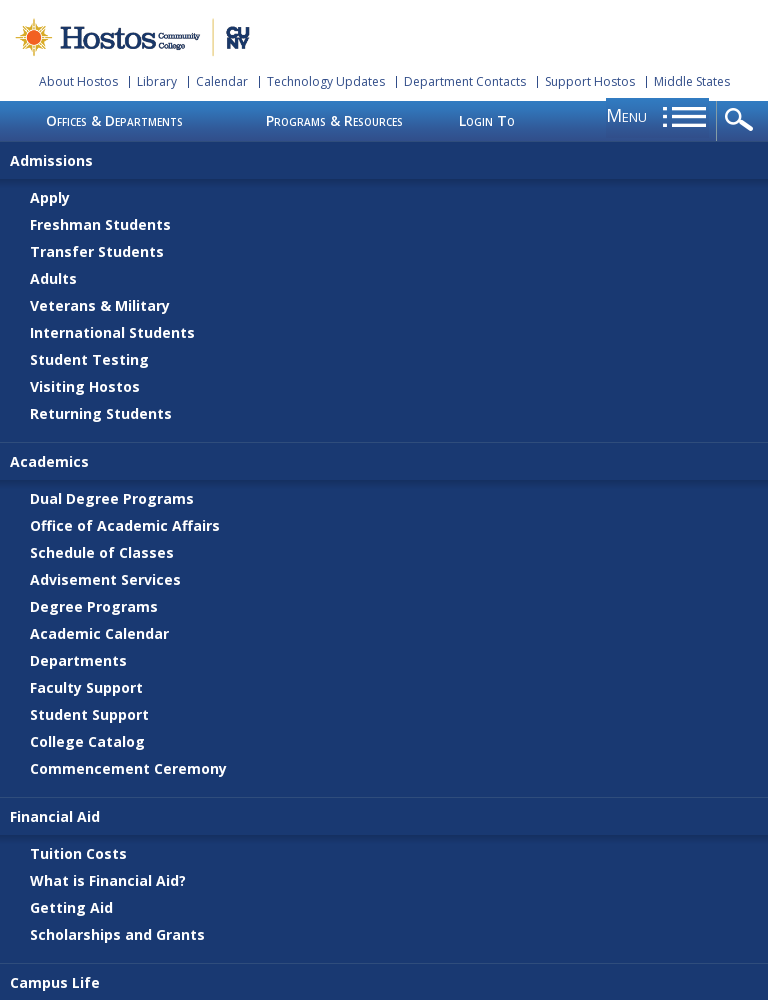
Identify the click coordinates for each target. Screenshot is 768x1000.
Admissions (51, 160)
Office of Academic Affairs (125, 525)
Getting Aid (71, 907)
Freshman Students (100, 224)
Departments (78, 660)
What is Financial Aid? (108, 880)
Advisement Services (105, 579)
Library (157, 81)
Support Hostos (590, 81)
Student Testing (89, 359)
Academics (49, 461)
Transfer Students (97, 251)
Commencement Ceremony (128, 768)
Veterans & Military (100, 305)
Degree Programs (94, 606)
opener (742, 121)
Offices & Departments (114, 120)
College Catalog (87, 741)
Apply (50, 197)
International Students (112, 332)
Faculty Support (86, 687)
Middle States (692, 81)
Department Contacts (465, 81)
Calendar (222, 81)
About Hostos (78, 81)
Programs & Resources (334, 120)
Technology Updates (326, 81)
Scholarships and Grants (117, 934)
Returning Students (101, 413)
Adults (53, 278)
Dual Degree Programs (112, 498)
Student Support (89, 714)
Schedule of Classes (102, 552)
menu (626, 115)
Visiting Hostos (85, 386)
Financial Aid (55, 816)
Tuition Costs (78, 853)
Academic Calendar (99, 633)
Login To (487, 120)
